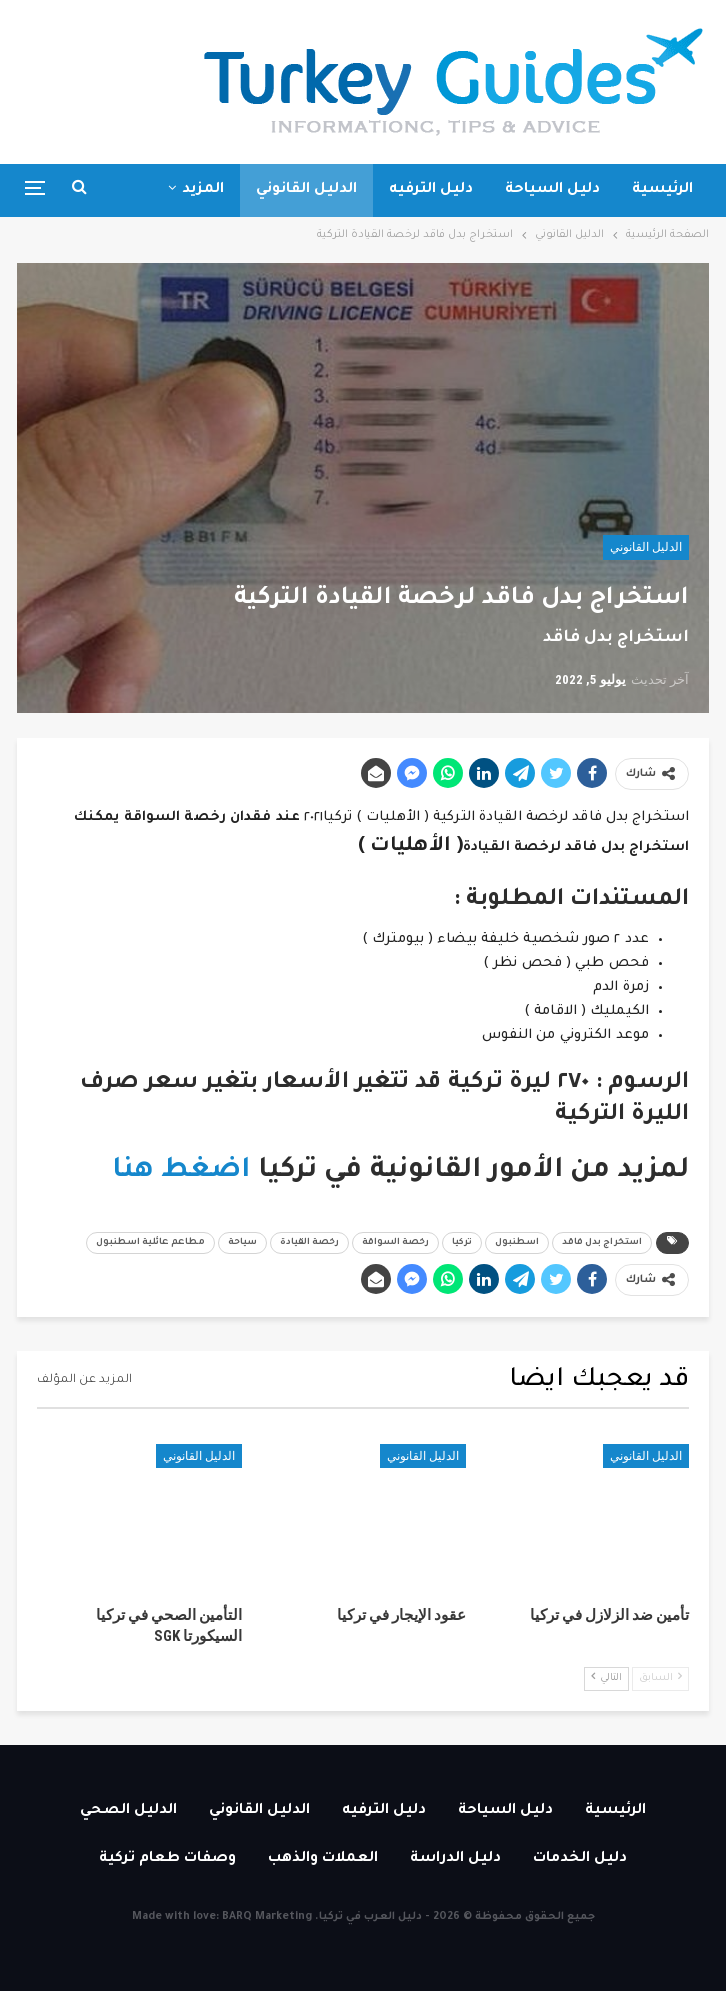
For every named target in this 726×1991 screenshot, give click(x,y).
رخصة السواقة (395, 1243)
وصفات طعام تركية (167, 1859)
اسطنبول (517, 1243)
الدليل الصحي (128, 1811)
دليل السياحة (552, 190)
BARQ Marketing (267, 1917)
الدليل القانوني (306, 190)
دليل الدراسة (455, 1859)
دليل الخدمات (580, 1859)
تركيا (462, 1243)
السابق (660, 1677)
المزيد (203, 190)
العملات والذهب (323, 1859)
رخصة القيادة (309, 1243)
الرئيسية (662, 190)
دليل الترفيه (431, 190)
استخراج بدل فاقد (602, 1243)
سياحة (242, 1243)
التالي (606, 1677)
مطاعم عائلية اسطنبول (150, 1243)
